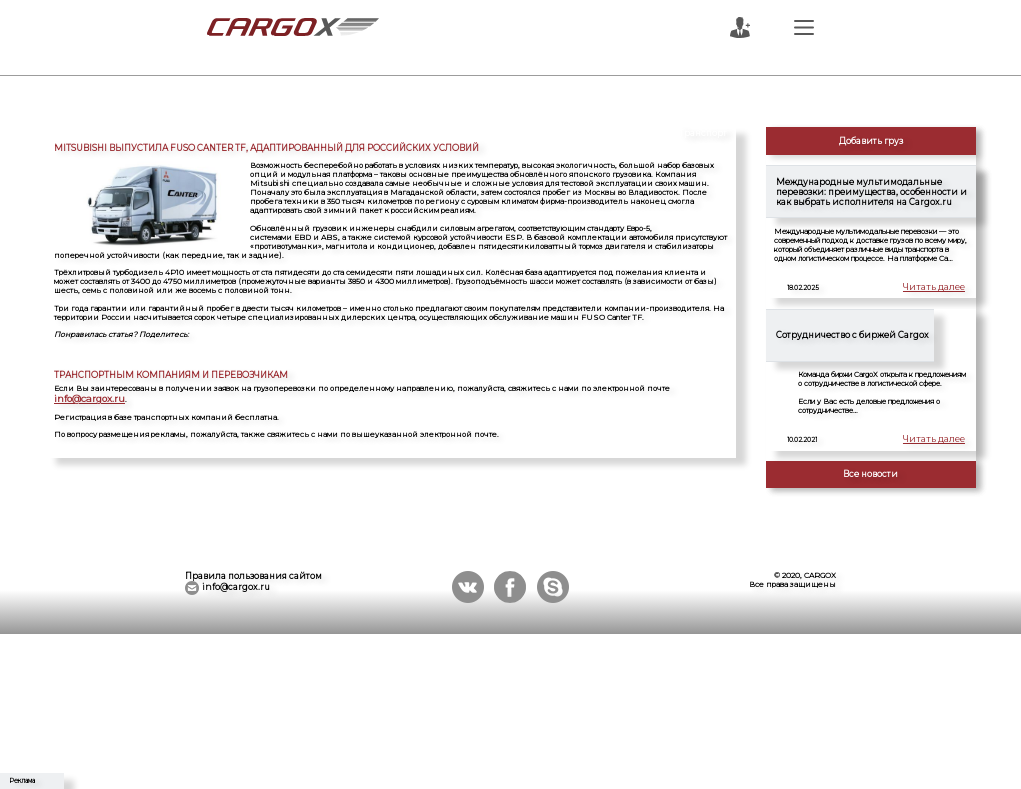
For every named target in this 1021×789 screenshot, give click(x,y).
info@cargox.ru (698, 388)
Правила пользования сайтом (253, 576)
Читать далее (939, 288)
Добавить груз (871, 141)
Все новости (870, 474)
